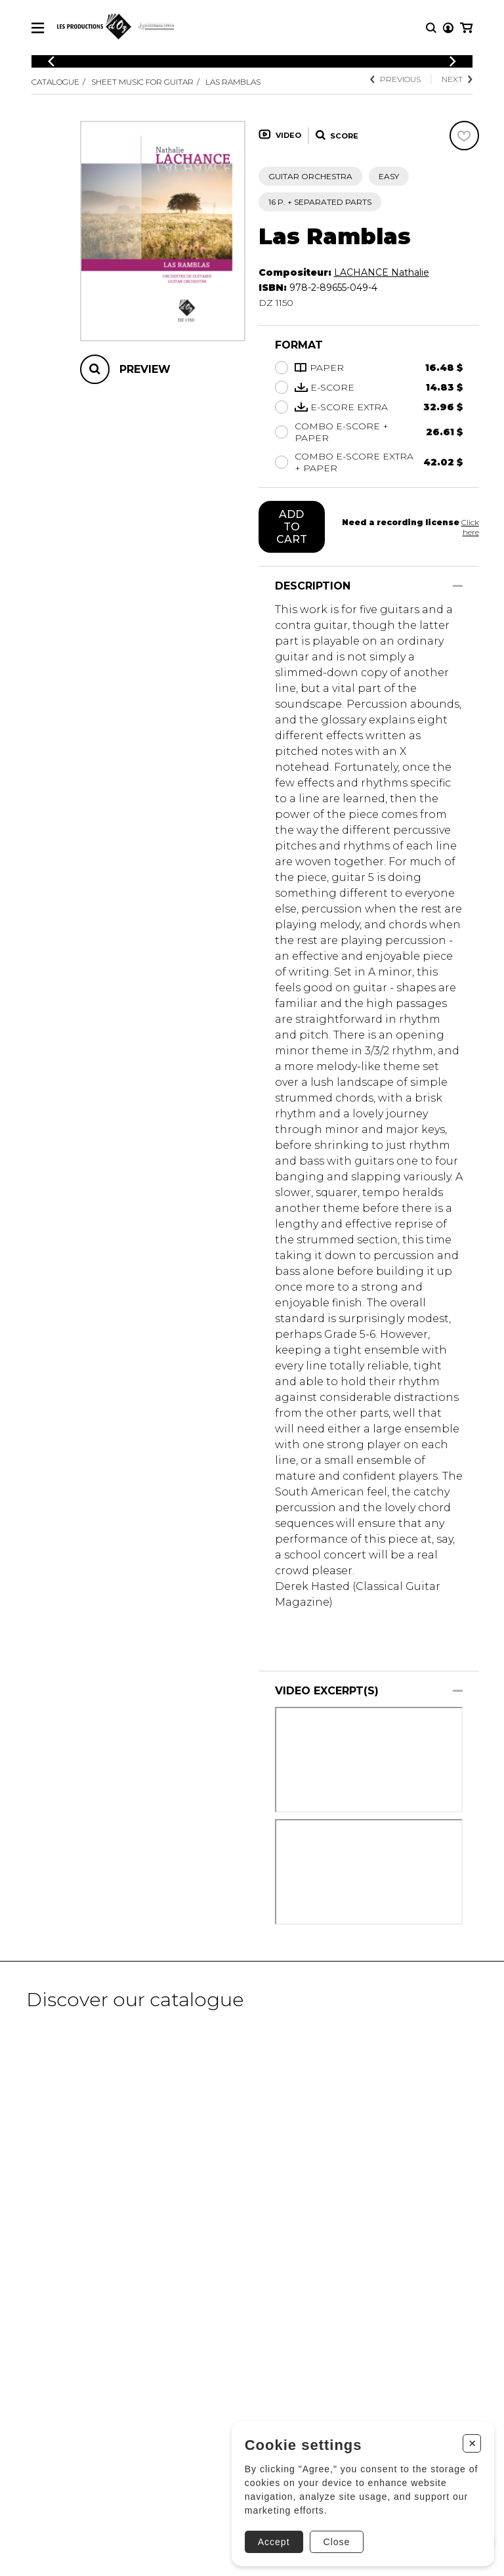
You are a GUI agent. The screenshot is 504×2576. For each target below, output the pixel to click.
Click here (470, 527)
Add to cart (291, 527)
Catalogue (55, 82)
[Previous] (51, 61)
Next (457, 79)
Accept (274, 2542)
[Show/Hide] (458, 586)
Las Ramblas (233, 82)
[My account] (448, 28)
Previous (395, 79)
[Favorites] (464, 135)
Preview (145, 369)
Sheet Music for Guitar (142, 82)
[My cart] (466, 28)
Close (336, 2542)
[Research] (431, 28)
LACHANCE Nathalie (381, 272)
